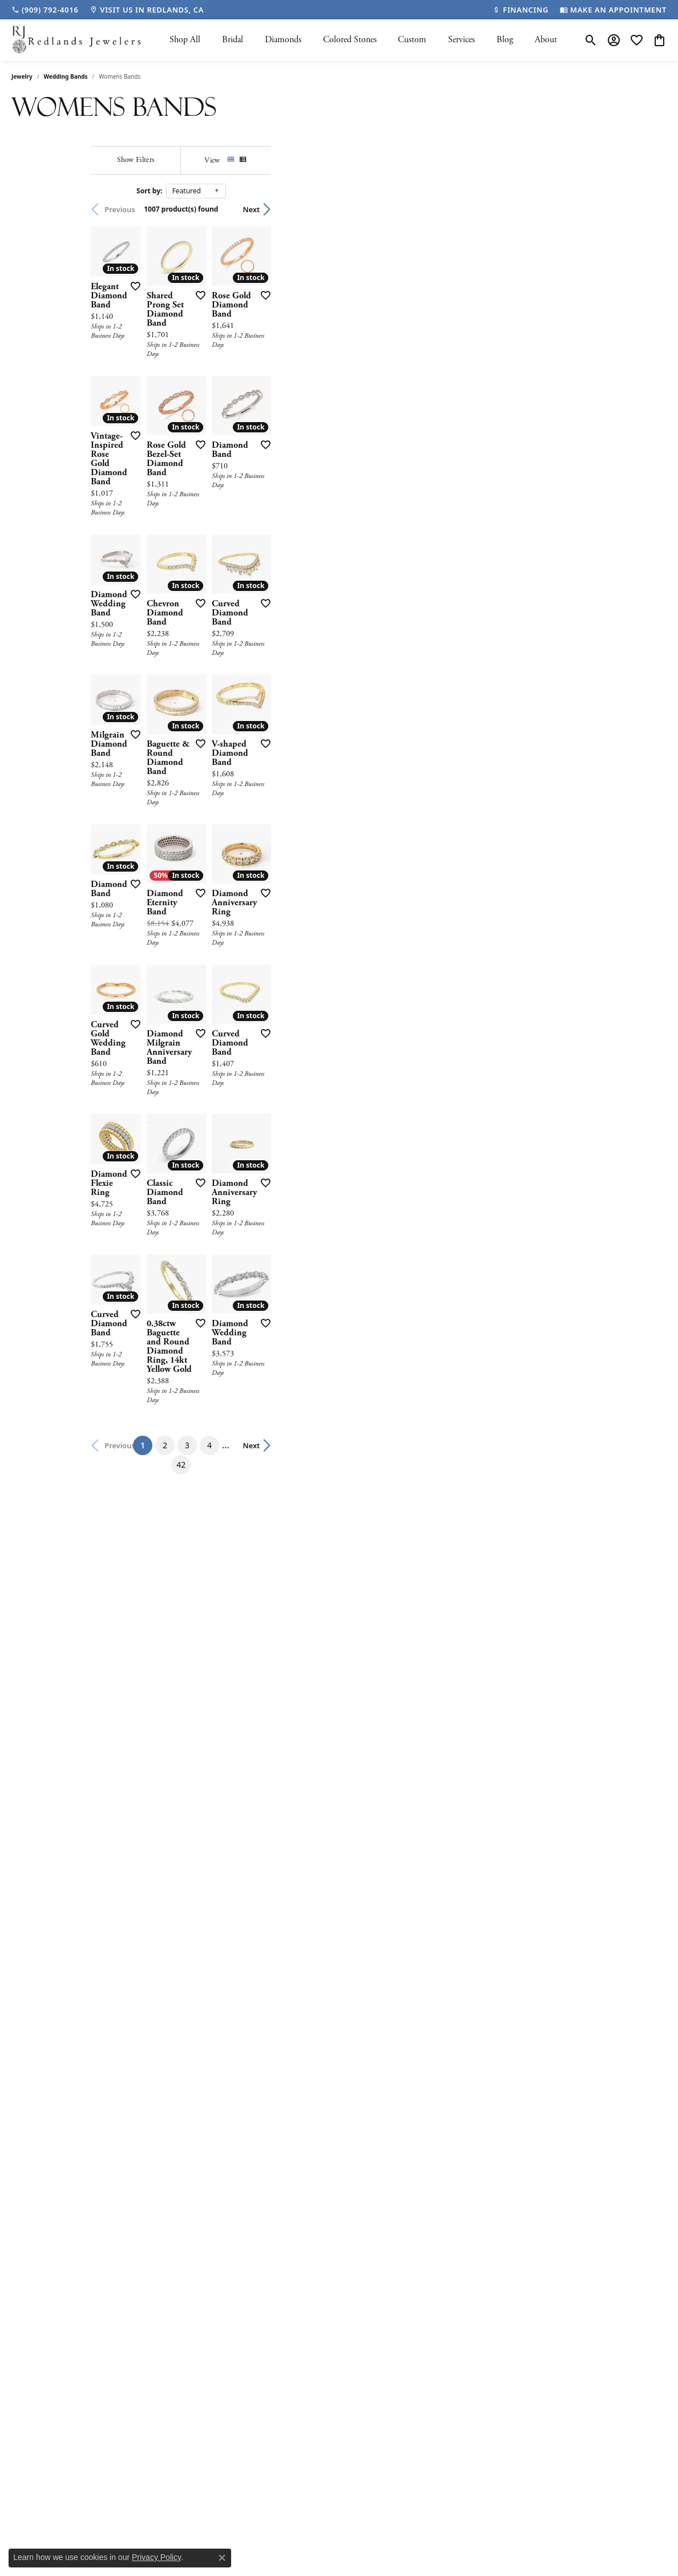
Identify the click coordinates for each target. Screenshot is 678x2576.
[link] (44, 9)
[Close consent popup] (222, 2557)
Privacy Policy (156, 2557)
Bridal (232, 40)
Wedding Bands (66, 76)
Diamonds (283, 40)
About (546, 40)
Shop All (185, 40)
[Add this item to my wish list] (322, 397)
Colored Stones (350, 40)
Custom (412, 40)
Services (461, 40)
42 (466, 1991)
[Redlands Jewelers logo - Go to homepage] (77, 40)
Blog (505, 40)
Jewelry (22, 76)
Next (646, 209)
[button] (591, 40)
